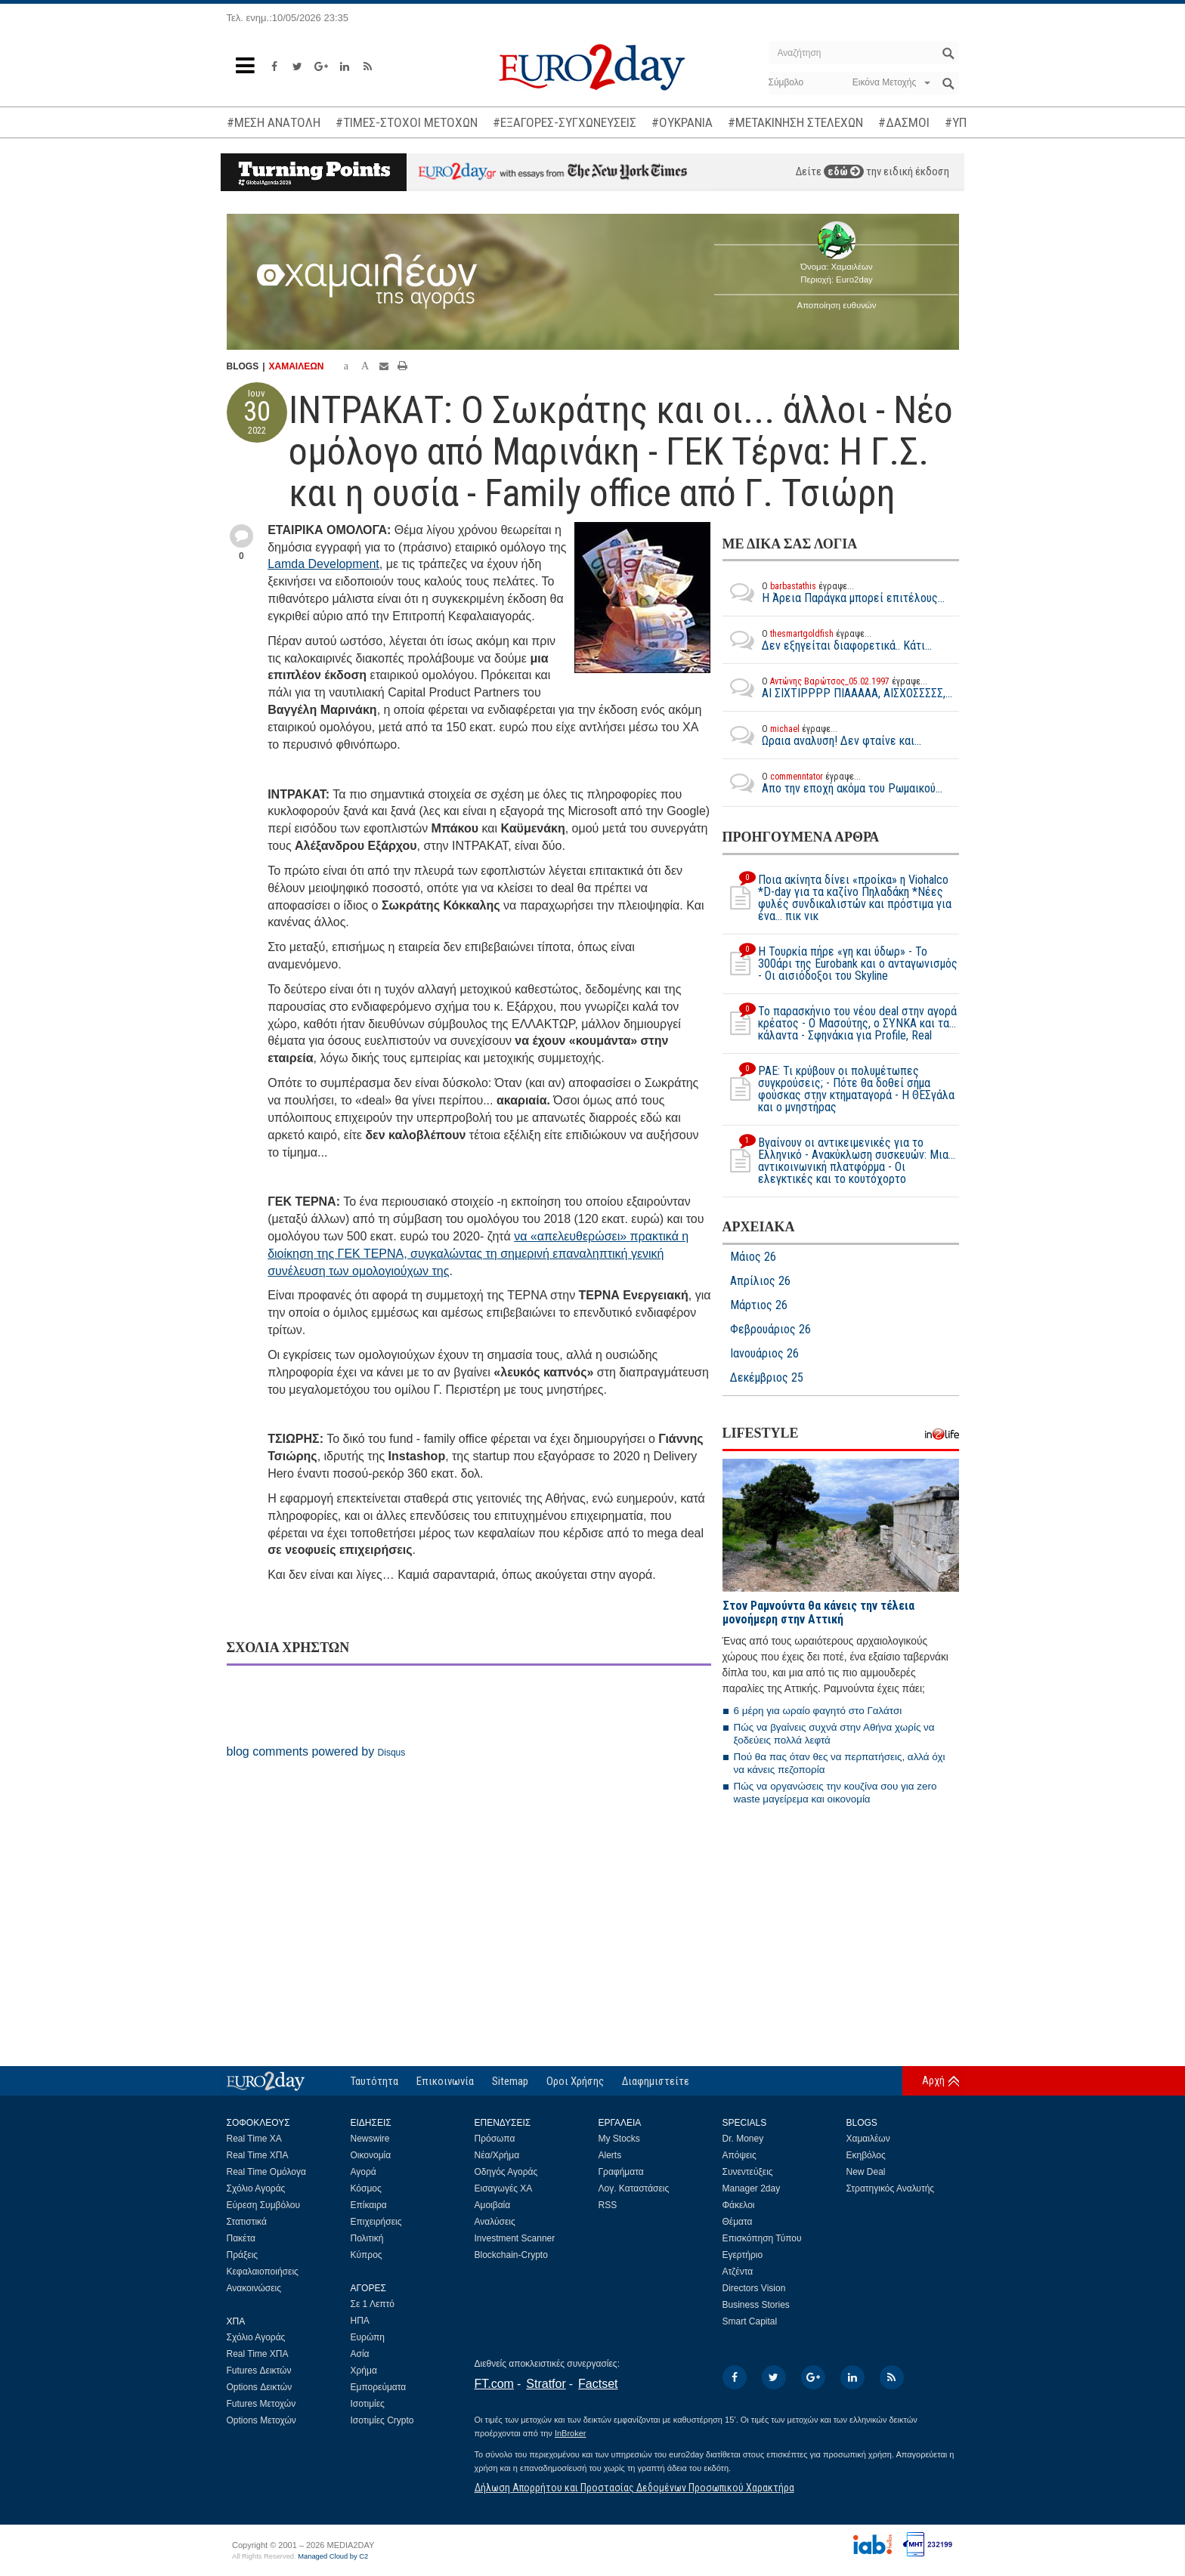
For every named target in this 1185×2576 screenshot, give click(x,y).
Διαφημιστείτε (655, 2081)
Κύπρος (366, 2255)
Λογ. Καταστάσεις (634, 2188)
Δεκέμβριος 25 (766, 1378)
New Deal (866, 2172)
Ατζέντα (737, 2271)
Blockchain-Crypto (511, 2255)
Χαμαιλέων (868, 2138)
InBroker (570, 2433)
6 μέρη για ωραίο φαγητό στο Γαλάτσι (818, 1710)
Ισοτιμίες (368, 2403)
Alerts (610, 2155)
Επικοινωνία (445, 2081)
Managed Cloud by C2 (333, 2556)
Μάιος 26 (753, 1257)
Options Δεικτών (259, 2387)
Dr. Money (743, 2138)
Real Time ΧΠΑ (258, 2155)
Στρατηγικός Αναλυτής (890, 2188)
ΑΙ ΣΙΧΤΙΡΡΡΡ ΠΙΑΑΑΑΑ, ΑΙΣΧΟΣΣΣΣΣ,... (837, 687)
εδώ (844, 171)
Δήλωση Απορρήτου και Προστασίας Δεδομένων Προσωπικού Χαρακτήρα (634, 2488)
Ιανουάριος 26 (764, 1354)
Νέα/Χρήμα (497, 2155)
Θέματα (737, 2221)
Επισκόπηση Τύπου (762, 2238)
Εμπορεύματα (379, 2387)
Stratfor (545, 2383)
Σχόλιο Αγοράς (256, 2188)
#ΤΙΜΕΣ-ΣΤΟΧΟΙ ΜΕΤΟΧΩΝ (407, 122)
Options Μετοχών (261, 2420)
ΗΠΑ (360, 2320)
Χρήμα (364, 2370)
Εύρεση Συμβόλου (263, 2205)
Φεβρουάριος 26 (770, 1330)
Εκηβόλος (866, 2155)
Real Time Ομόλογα (266, 2172)
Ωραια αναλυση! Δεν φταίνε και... (821, 735)
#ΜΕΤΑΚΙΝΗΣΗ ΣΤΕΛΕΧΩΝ (795, 122)
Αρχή (933, 2080)
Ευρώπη (368, 2337)
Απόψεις (739, 2155)
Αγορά (363, 2172)
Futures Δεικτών (259, 2370)
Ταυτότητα (374, 2081)
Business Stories (756, 2305)
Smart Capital (750, 2321)
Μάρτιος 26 (758, 1305)
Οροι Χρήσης (575, 2081)
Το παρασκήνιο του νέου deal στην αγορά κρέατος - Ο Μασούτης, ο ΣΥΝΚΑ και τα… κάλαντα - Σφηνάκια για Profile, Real (839, 1023)
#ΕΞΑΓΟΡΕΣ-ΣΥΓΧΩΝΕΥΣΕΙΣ (564, 122)
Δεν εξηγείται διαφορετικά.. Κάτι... (827, 640)
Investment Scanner (515, 2238)
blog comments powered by (316, 1751)
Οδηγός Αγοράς (506, 2172)
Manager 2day (751, 2188)
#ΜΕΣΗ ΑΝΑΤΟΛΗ (273, 122)
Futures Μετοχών (261, 2403)
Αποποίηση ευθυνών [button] (837, 305)
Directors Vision (754, 2288)
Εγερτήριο (742, 2255)
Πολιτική (367, 2238)
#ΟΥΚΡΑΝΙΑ (682, 122)
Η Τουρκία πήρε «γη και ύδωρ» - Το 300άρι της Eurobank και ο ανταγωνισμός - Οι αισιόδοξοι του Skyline (840, 964)
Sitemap (510, 2081)
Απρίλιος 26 (760, 1281)
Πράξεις (242, 2255)
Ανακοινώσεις (254, 2288)
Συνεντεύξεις (747, 2172)
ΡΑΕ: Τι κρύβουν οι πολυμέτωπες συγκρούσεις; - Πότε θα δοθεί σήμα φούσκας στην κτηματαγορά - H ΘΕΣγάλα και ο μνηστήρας (838, 1089)
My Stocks (619, 2138)
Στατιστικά (247, 2221)
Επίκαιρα (369, 2205)
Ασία (360, 2354)
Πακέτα (241, 2238)
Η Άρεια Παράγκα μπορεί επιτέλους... (833, 592)
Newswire (370, 2138)
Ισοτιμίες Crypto (382, 2420)
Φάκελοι (738, 2205)
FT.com (494, 2383)
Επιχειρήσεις (376, 2221)
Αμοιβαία (493, 2205)
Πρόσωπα (495, 2138)
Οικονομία (371, 2155)
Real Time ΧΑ (254, 2138)
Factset (597, 2383)
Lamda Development (323, 564)
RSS (608, 2205)
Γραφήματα (621, 2172)
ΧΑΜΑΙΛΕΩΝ (296, 366)
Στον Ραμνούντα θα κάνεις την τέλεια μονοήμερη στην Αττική (818, 1612)
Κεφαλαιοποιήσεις (263, 2271)
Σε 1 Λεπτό (373, 2304)
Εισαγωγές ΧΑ (504, 2188)
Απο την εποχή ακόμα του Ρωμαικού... (832, 783)
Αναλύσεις (495, 2221)
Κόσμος (366, 2188)
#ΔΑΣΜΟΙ (904, 122)
